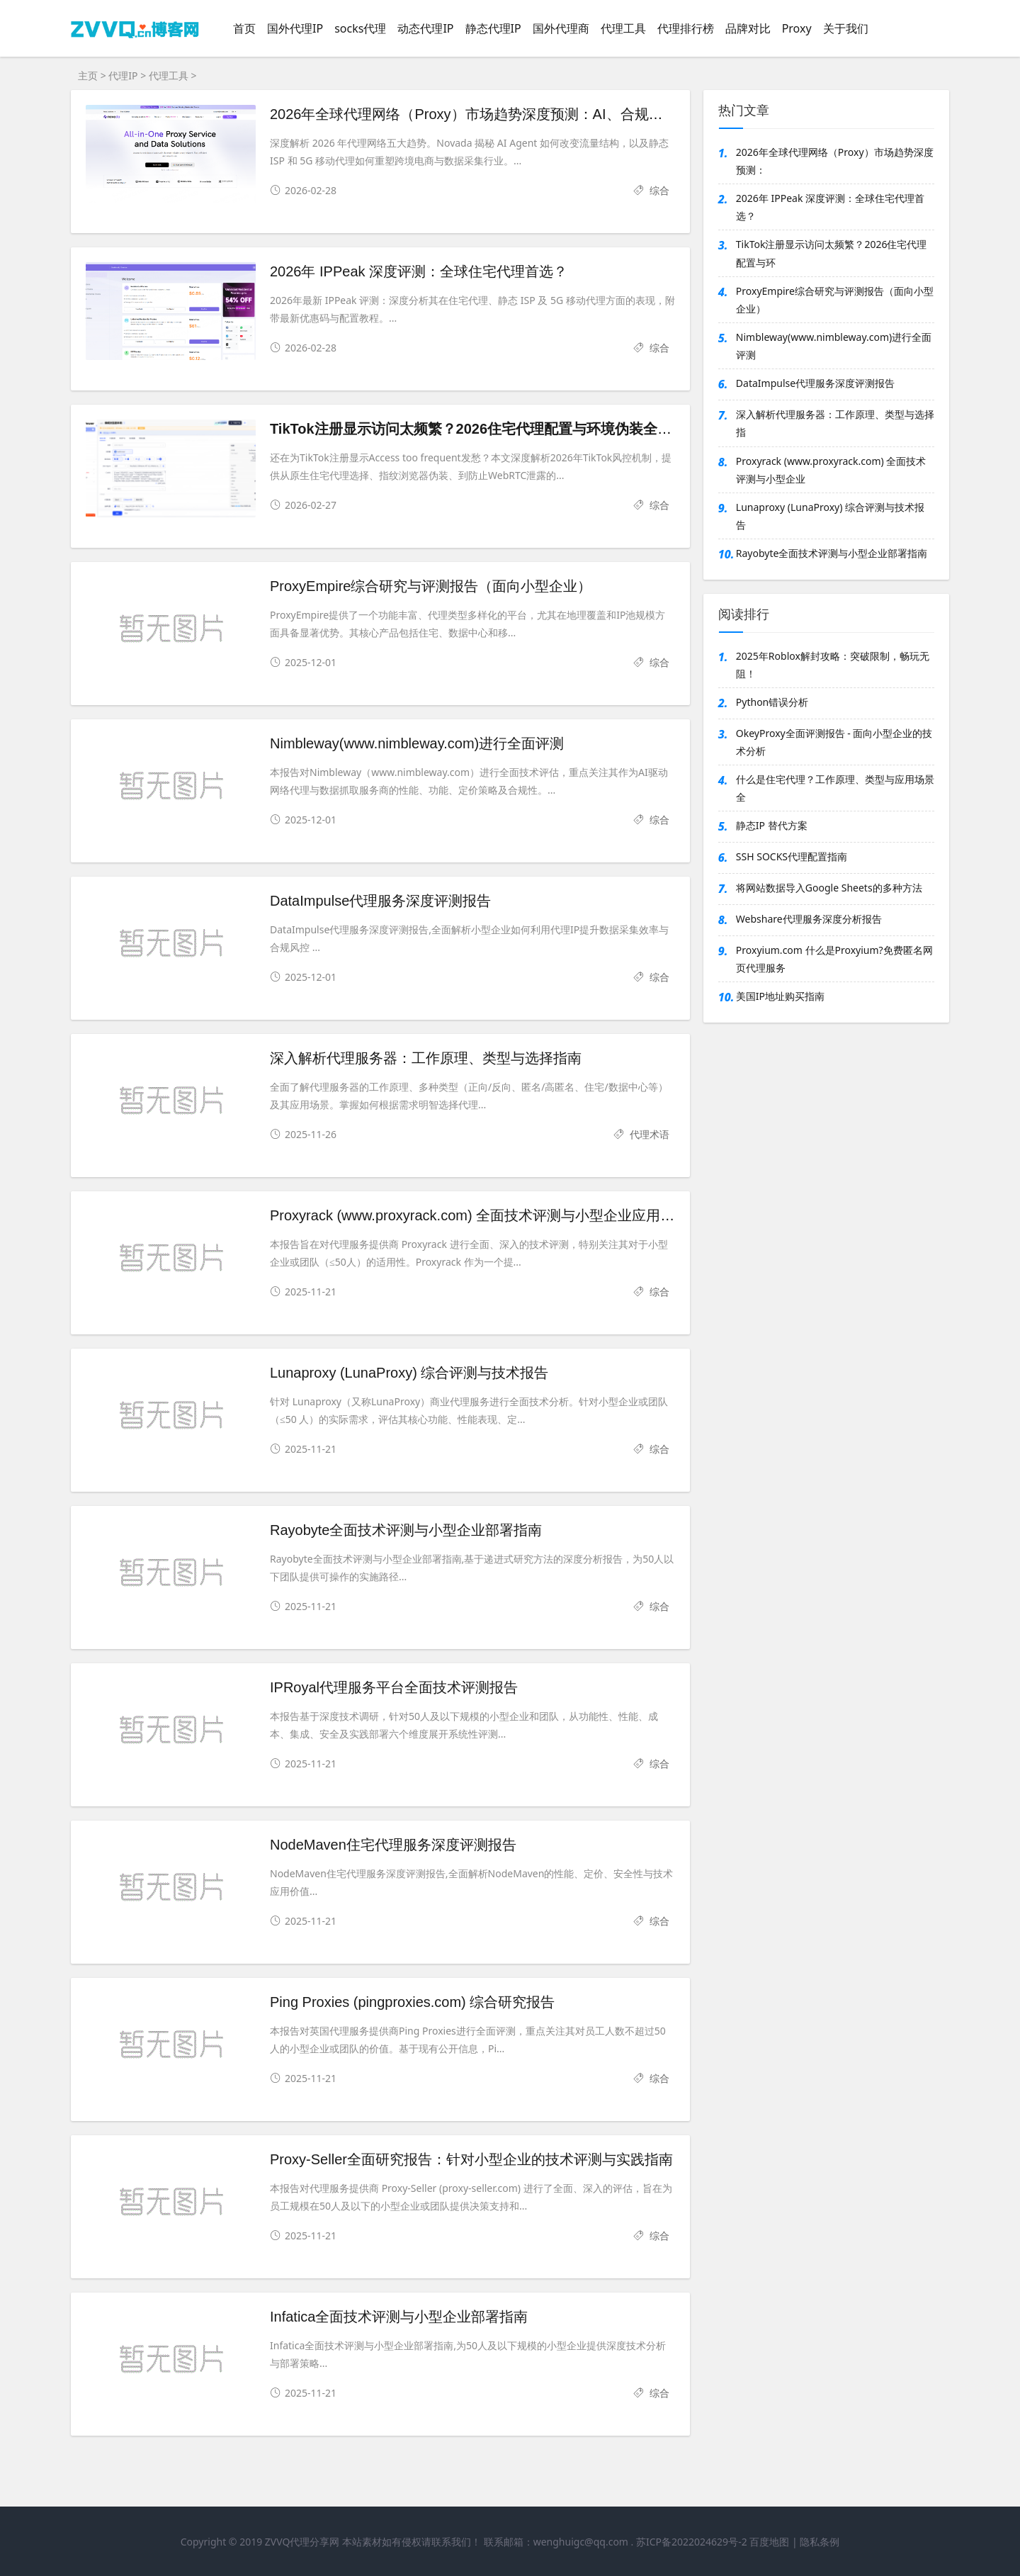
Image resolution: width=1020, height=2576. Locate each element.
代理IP (122, 75)
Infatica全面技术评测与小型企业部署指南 (399, 2316)
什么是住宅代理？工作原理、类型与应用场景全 (835, 788)
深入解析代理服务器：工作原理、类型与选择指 (835, 423)
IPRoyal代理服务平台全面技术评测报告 (394, 1687)
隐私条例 (819, 2541)
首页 (244, 28)
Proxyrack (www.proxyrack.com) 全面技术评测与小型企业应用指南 (479, 1215)
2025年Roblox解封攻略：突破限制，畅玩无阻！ (832, 664)
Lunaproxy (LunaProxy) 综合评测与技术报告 (409, 1372)
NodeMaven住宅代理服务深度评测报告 (393, 1844)
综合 (659, 190)
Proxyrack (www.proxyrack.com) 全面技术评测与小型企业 (831, 469)
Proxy (797, 28)
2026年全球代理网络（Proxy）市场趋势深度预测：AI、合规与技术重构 (495, 114)
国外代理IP (295, 28)
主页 (88, 75)
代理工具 (623, 28)
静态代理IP (493, 28)
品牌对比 (748, 28)
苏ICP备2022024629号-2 (691, 2541)
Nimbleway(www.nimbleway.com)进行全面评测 (417, 743)
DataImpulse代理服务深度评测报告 (380, 901)
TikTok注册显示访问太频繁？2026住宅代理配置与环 (831, 253)
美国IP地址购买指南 (780, 996)
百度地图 (769, 2541)
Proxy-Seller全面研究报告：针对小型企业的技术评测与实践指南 (471, 2159)
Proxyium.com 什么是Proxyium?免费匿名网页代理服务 (834, 958)
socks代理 (360, 28)
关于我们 (845, 28)
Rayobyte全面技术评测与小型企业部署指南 (406, 1530)
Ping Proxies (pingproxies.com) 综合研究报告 (412, 2002)
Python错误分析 (772, 702)
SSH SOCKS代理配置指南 (791, 856)
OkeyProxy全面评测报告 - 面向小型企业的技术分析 (834, 742)
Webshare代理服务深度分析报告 (809, 919)
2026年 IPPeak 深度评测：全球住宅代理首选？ (418, 271)
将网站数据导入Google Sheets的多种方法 (829, 887)
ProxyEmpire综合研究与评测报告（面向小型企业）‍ (430, 586)
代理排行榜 (685, 28)
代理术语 (649, 1134)
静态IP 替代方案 (772, 825)
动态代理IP (425, 28)
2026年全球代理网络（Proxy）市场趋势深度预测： (835, 160)
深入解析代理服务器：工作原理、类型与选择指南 (426, 1058)
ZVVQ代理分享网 (302, 2541)
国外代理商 (561, 28)
